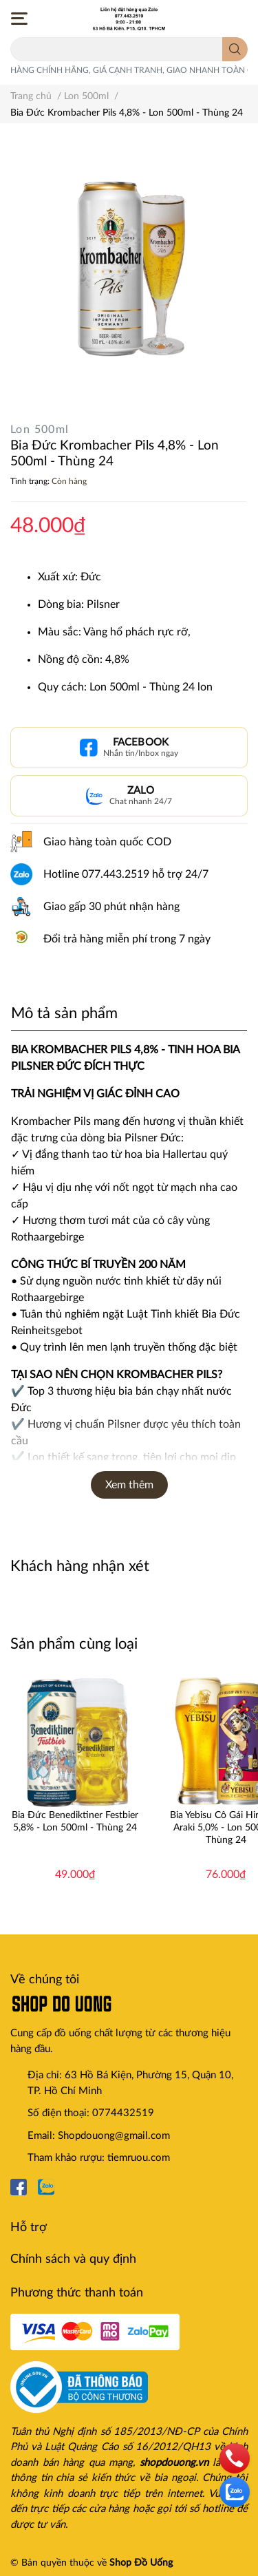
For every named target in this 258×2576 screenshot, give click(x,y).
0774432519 (123, 2113)
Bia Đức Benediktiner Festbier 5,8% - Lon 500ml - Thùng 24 (75, 1821)
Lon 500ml (39, 429)
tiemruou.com (138, 2158)
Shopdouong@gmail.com (114, 2136)
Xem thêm (129, 1484)
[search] (235, 49)
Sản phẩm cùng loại (74, 1643)
